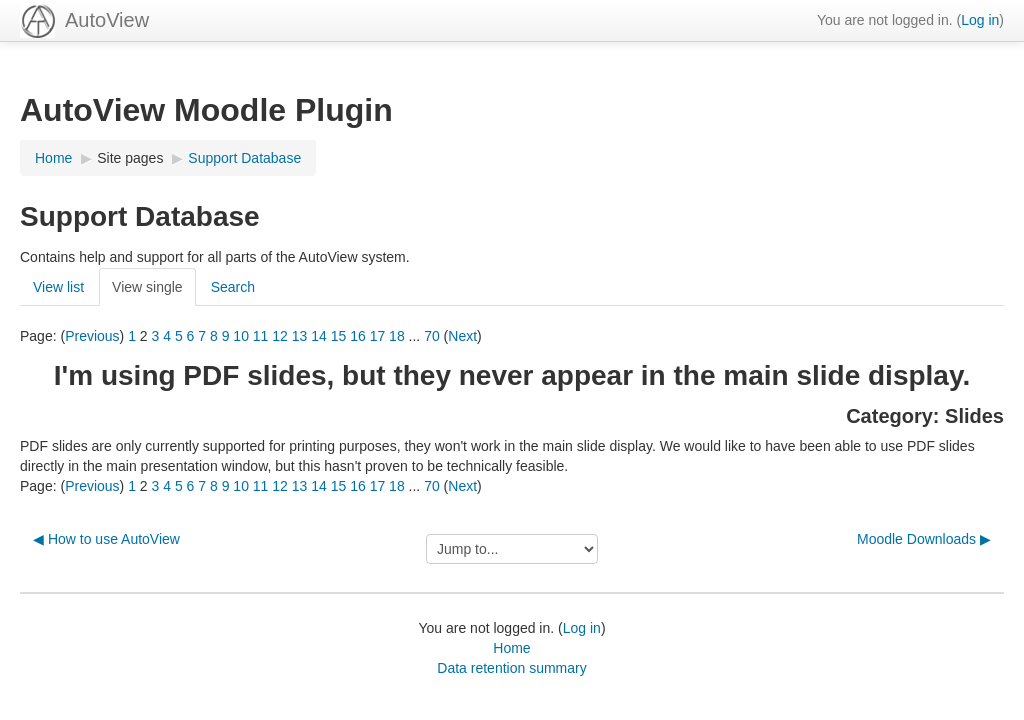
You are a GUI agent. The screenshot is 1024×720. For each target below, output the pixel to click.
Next (462, 336)
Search (233, 287)
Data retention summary (511, 668)
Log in (980, 20)
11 (261, 336)
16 (358, 336)
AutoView (107, 20)
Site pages (130, 158)
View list (58, 287)
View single (147, 287)
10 (241, 336)
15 (339, 336)
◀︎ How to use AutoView (106, 539)
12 (280, 336)
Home (511, 648)
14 (319, 336)
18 (397, 336)
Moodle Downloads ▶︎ (924, 539)
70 (432, 336)
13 (300, 336)
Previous (92, 336)
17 (378, 336)
